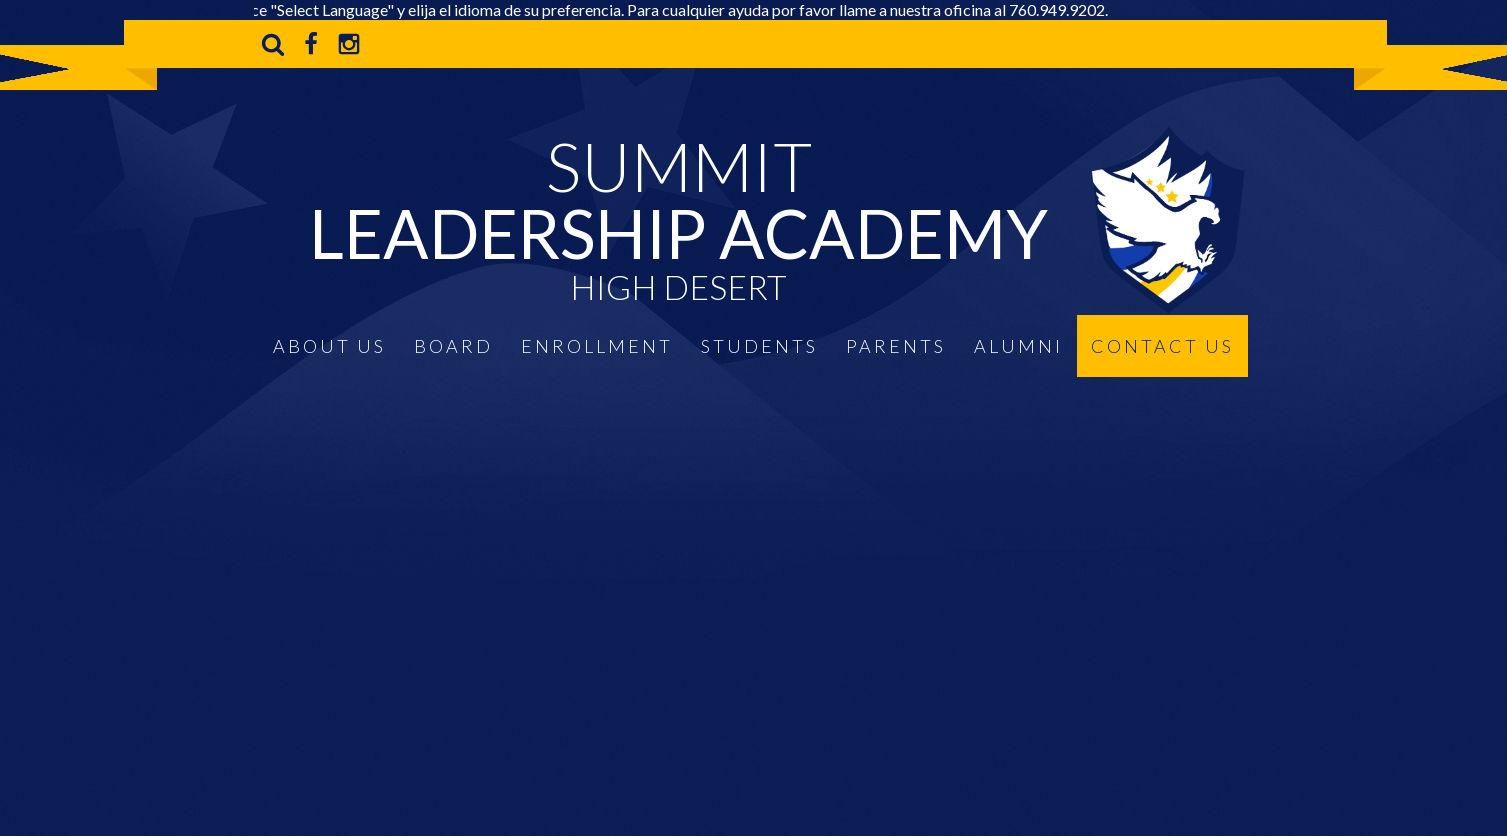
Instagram (349, 44)
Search (273, 44)
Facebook (311, 44)
